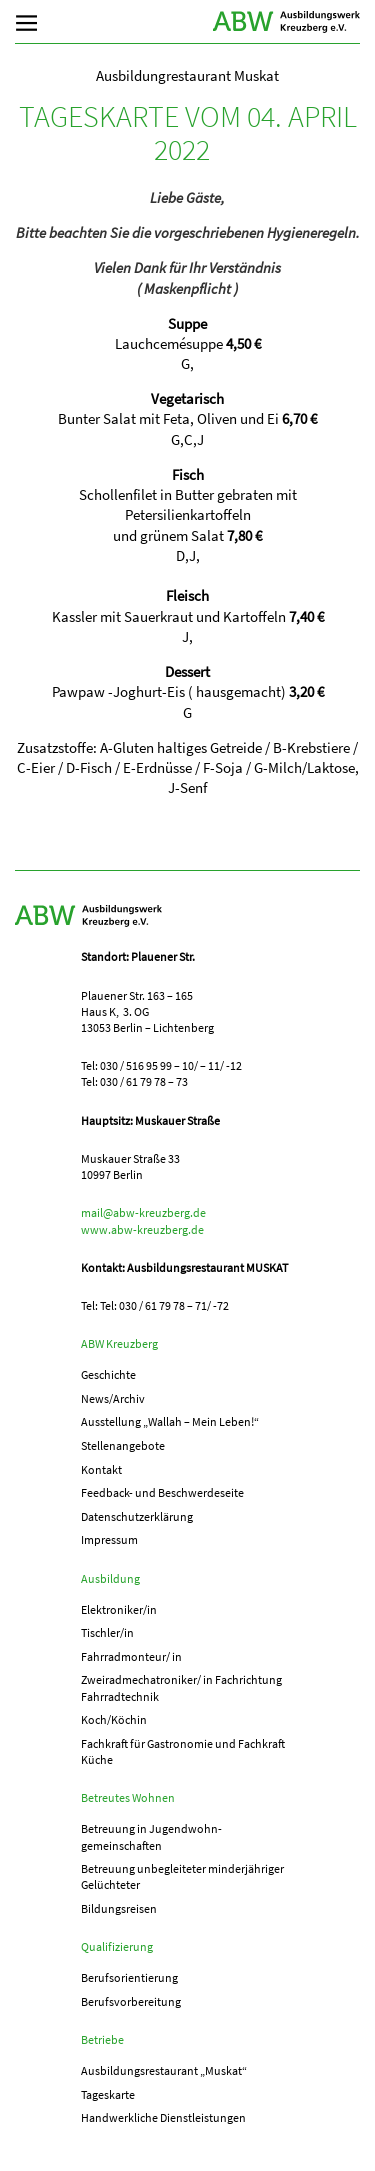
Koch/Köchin (114, 1719)
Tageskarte (108, 2094)
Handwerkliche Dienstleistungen (163, 2117)
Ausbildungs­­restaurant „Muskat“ (164, 2070)
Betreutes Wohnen (128, 1797)
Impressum (109, 1539)
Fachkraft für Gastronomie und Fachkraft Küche (183, 1751)
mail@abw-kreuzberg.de (143, 1212)
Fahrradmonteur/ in (131, 1656)
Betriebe (102, 2039)
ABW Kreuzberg (287, 22)
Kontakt (101, 1469)
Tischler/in (107, 1632)
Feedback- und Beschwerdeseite (162, 1492)
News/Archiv (113, 1398)
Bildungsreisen (119, 1908)
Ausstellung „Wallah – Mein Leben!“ (170, 1421)
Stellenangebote (123, 1445)
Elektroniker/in (119, 1609)
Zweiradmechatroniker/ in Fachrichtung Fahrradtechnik (181, 1687)
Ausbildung (110, 1578)
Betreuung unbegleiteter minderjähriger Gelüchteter (182, 1876)
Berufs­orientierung (129, 1977)
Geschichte (108, 1374)
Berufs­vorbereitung (131, 2001)
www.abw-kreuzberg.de (142, 1229)
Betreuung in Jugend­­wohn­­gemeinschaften (151, 1836)
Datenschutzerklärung (137, 1516)
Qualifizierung (117, 1946)
